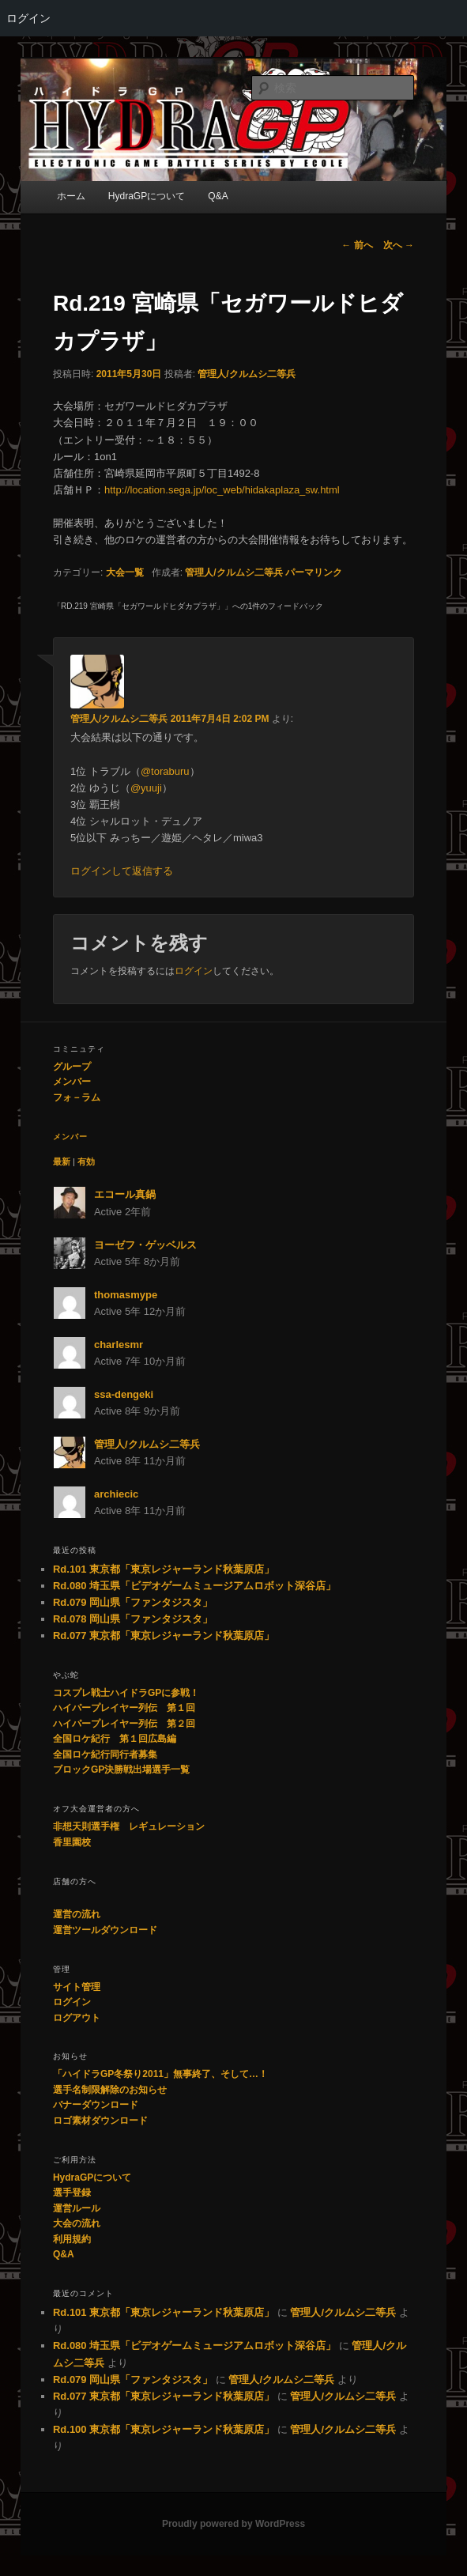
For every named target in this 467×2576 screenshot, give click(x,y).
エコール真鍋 (125, 1194)
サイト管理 (76, 1986)
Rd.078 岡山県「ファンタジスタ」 (133, 1619)
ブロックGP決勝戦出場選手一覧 (121, 1769)
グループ (72, 1066)
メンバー (72, 1081)
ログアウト (76, 2017)
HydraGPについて (146, 196)
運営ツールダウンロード (105, 1930)
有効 (86, 1161)
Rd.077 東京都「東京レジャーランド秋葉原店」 (163, 1635)
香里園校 (72, 1842)
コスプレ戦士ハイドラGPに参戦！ (126, 1692)
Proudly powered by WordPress (233, 2523)
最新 (61, 1161)
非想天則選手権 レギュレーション (129, 1826)
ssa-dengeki (123, 1394)
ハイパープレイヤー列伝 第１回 (124, 1707)
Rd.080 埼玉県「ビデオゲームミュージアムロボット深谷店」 (194, 1586)
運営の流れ (76, 1914)
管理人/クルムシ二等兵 (246, 374)
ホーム (71, 196)
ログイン (28, 18)
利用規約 (72, 2239)
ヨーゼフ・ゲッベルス (145, 1245)
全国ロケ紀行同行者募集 (105, 1754)
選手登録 (72, 2192)
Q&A (218, 196)
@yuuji (146, 788)
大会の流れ (76, 2223)
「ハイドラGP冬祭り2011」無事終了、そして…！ (160, 2073)
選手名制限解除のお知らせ (110, 2089)
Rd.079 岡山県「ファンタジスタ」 (133, 1602)
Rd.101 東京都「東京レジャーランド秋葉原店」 (163, 1569)
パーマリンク (313, 572)
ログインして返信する (121, 871)
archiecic (116, 1494)
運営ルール (76, 2208)
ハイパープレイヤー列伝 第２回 (124, 1723)
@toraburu (165, 771)
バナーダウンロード (95, 2104)
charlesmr (118, 1344)
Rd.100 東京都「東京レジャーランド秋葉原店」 (163, 2429)
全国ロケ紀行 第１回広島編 (114, 1738)
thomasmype (125, 1295)
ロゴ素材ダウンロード (100, 2120)
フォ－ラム (76, 1097)
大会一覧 (125, 572)
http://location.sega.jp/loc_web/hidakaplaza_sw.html (222, 490)
